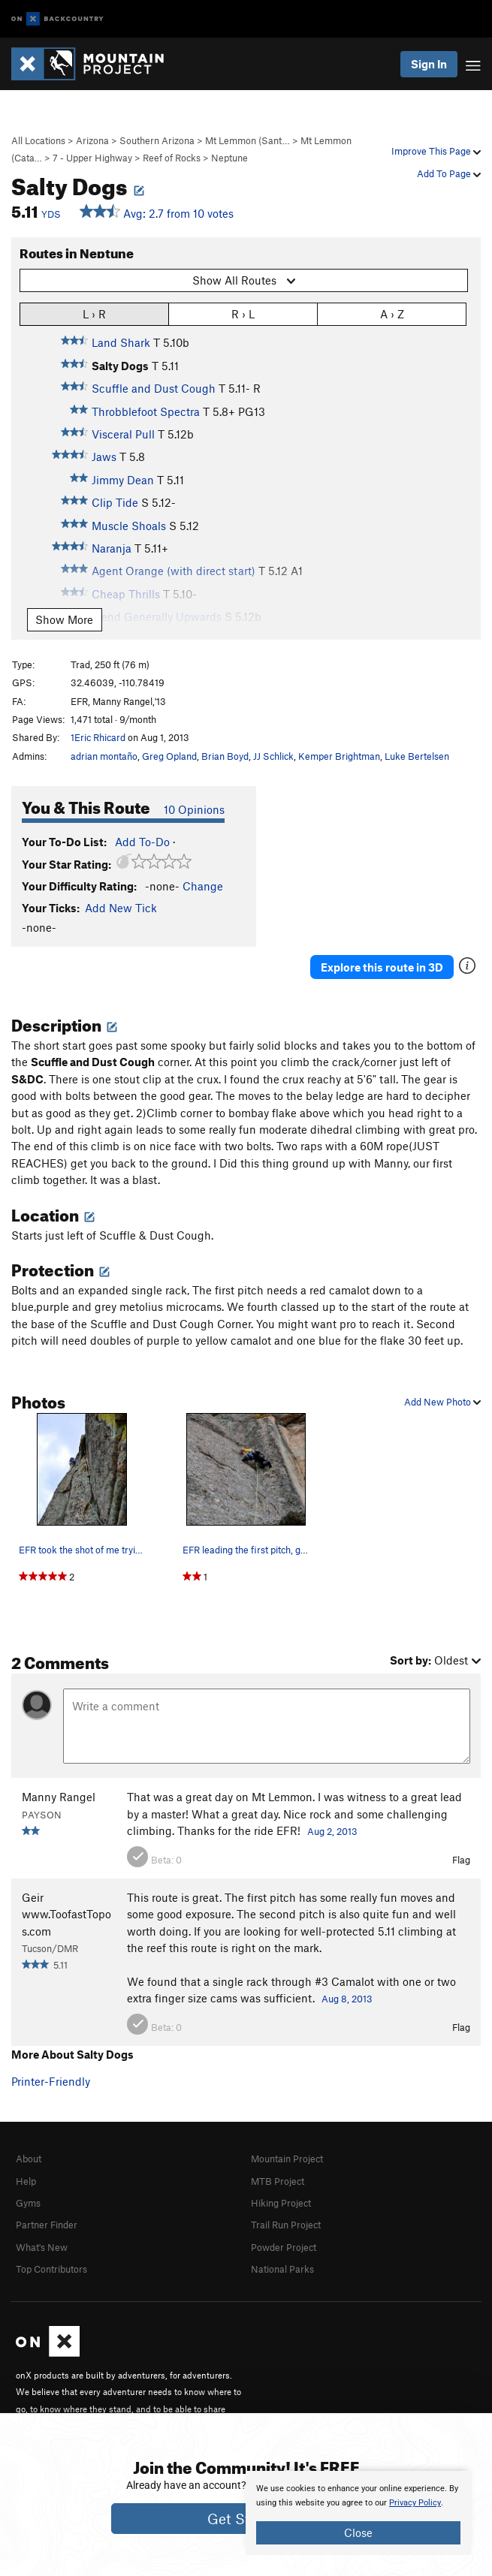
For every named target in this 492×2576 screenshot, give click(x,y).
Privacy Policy (415, 2503)
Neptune (229, 158)
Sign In (429, 64)
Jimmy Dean (123, 480)
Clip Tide (115, 502)
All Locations (38, 140)
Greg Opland (169, 756)
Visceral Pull (123, 434)
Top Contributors (51, 2269)
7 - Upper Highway (92, 158)
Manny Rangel (58, 1796)
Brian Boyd (225, 756)
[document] (358, 2512)
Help (26, 2181)
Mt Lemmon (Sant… (247, 140)
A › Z (392, 313)
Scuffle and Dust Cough (154, 388)
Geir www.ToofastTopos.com (66, 1914)
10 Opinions (194, 809)
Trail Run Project (286, 2225)
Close (358, 2532)
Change (203, 886)
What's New (42, 2247)
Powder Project (283, 2247)
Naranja (111, 548)
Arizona (92, 140)
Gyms (28, 2203)
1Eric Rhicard (98, 737)
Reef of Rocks (172, 158)
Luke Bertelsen (417, 756)
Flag (461, 1860)
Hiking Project (281, 2203)
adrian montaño (104, 756)
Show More (64, 619)
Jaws (104, 456)
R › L (243, 313)
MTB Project (277, 2181)
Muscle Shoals (129, 525)
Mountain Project (287, 2159)
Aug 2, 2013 (332, 1831)
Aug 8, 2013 (347, 1999)
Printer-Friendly (50, 2081)
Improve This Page (436, 151)
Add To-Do (142, 841)
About (28, 2159)
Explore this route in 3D (382, 967)
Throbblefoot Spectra (146, 411)
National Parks (282, 2269)
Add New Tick (121, 907)
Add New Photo (442, 1402)
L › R (94, 313)
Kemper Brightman (339, 756)
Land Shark (121, 342)
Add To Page (449, 173)
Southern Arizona (157, 140)
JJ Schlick (273, 756)
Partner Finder (46, 2225)
